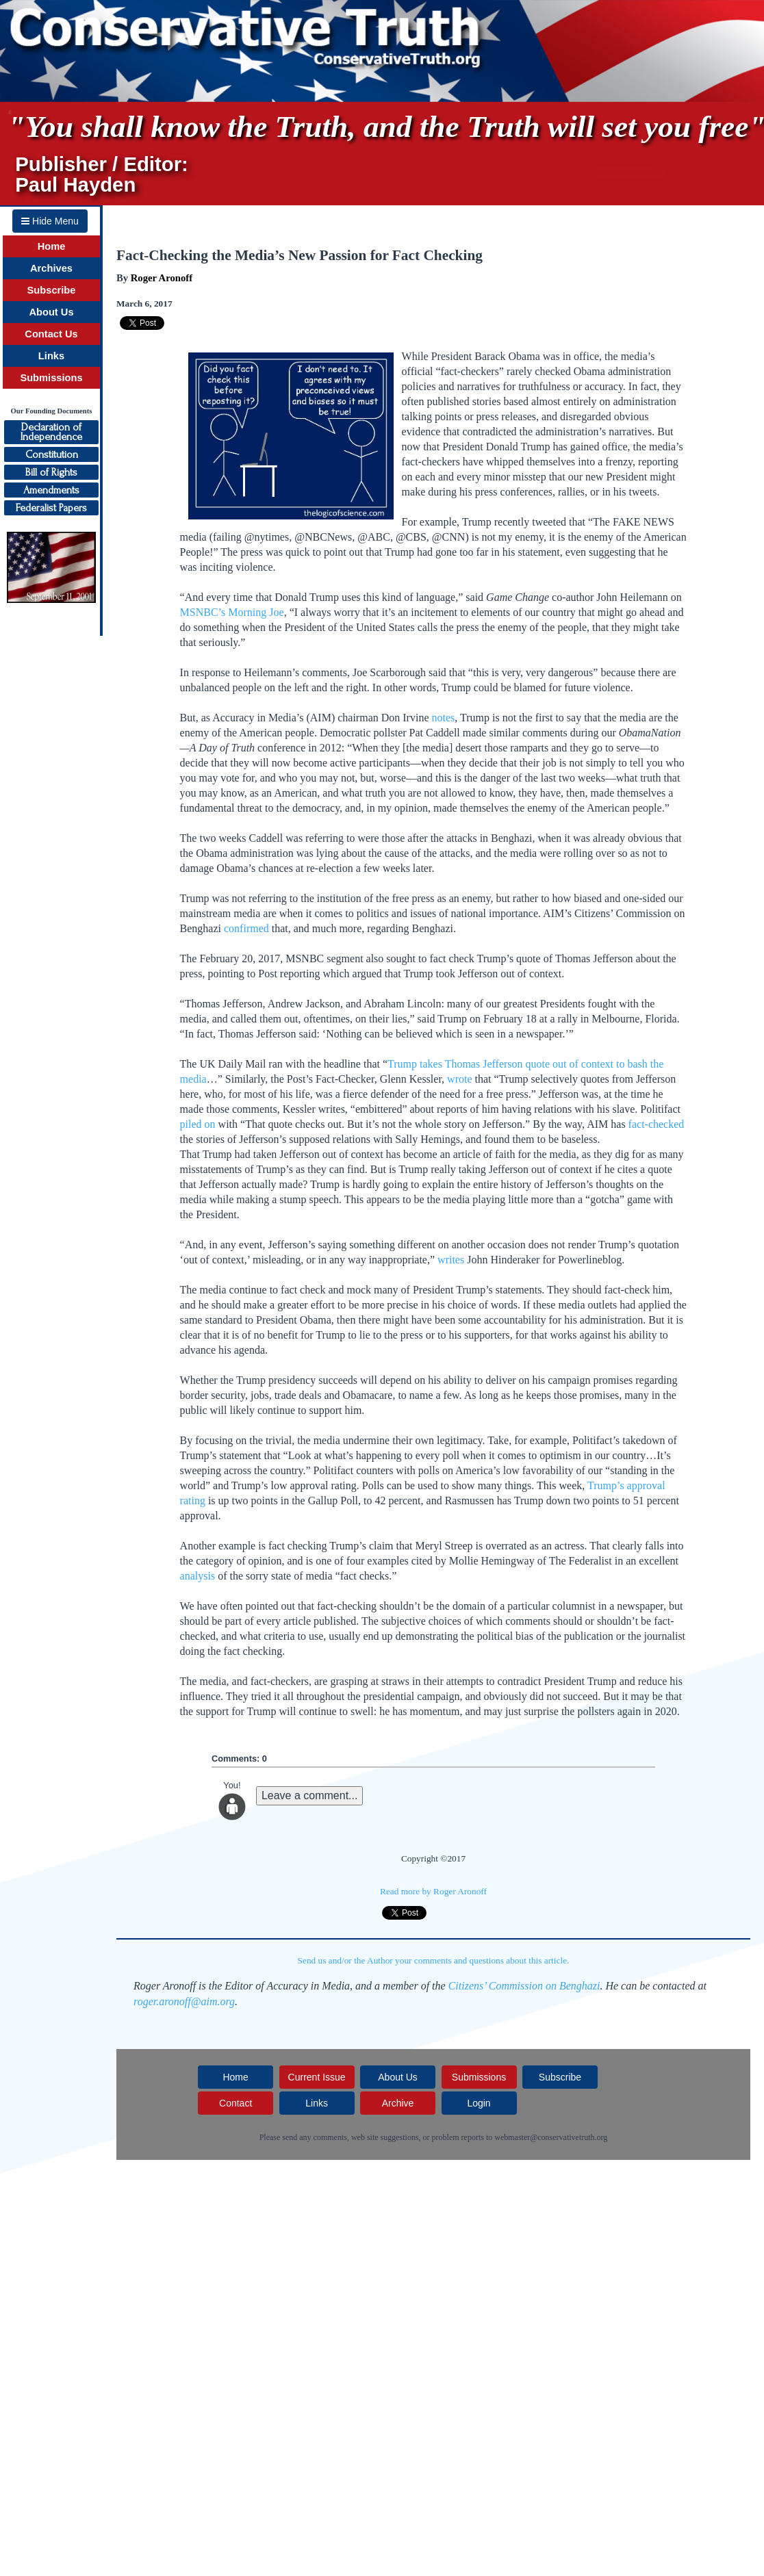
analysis (198, 1576)
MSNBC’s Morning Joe (232, 612)
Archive (398, 2103)
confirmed (246, 928)
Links (51, 355)
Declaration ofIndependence (51, 432)
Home (52, 246)
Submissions (51, 377)
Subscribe (51, 290)
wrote (459, 1079)
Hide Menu (50, 221)
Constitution (51, 454)
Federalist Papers (51, 508)
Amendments (51, 490)
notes (443, 717)
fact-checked (656, 1124)
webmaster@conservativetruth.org (550, 2137)
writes (450, 1259)
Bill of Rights (51, 472)
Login (478, 2103)
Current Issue (317, 2077)
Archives (51, 268)
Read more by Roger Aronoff (433, 1891)
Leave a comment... (310, 1795)
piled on (198, 1124)
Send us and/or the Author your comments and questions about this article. (434, 1960)
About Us (51, 312)
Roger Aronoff (161, 277)
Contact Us (51, 334)
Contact (235, 2103)
